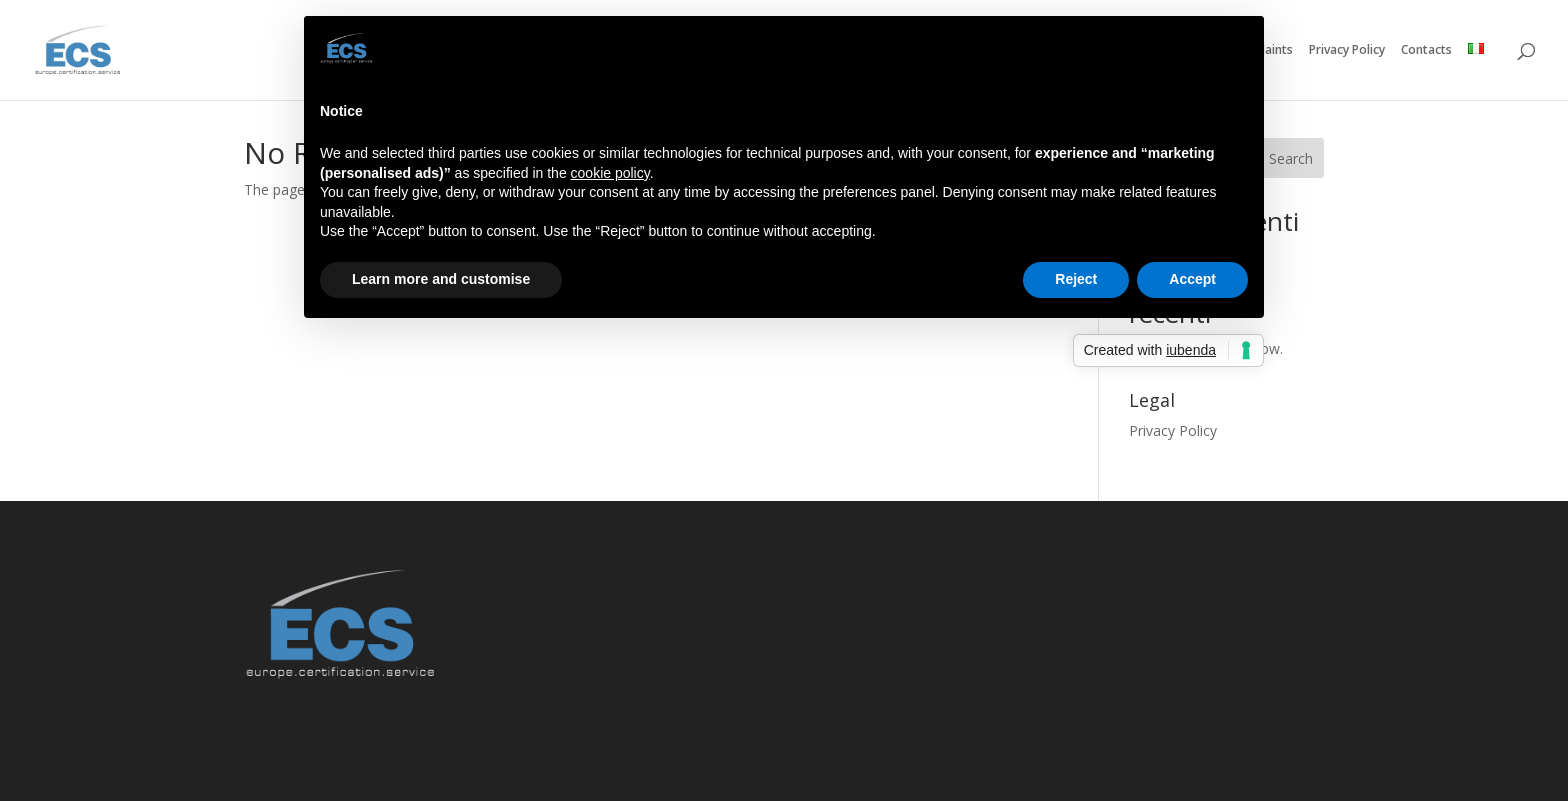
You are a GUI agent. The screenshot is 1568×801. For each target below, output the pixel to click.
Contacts (1426, 50)
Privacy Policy (1347, 50)
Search (1291, 158)
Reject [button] (1076, 279)
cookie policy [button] (610, 173)
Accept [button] (1192, 279)
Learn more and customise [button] (441, 279)
